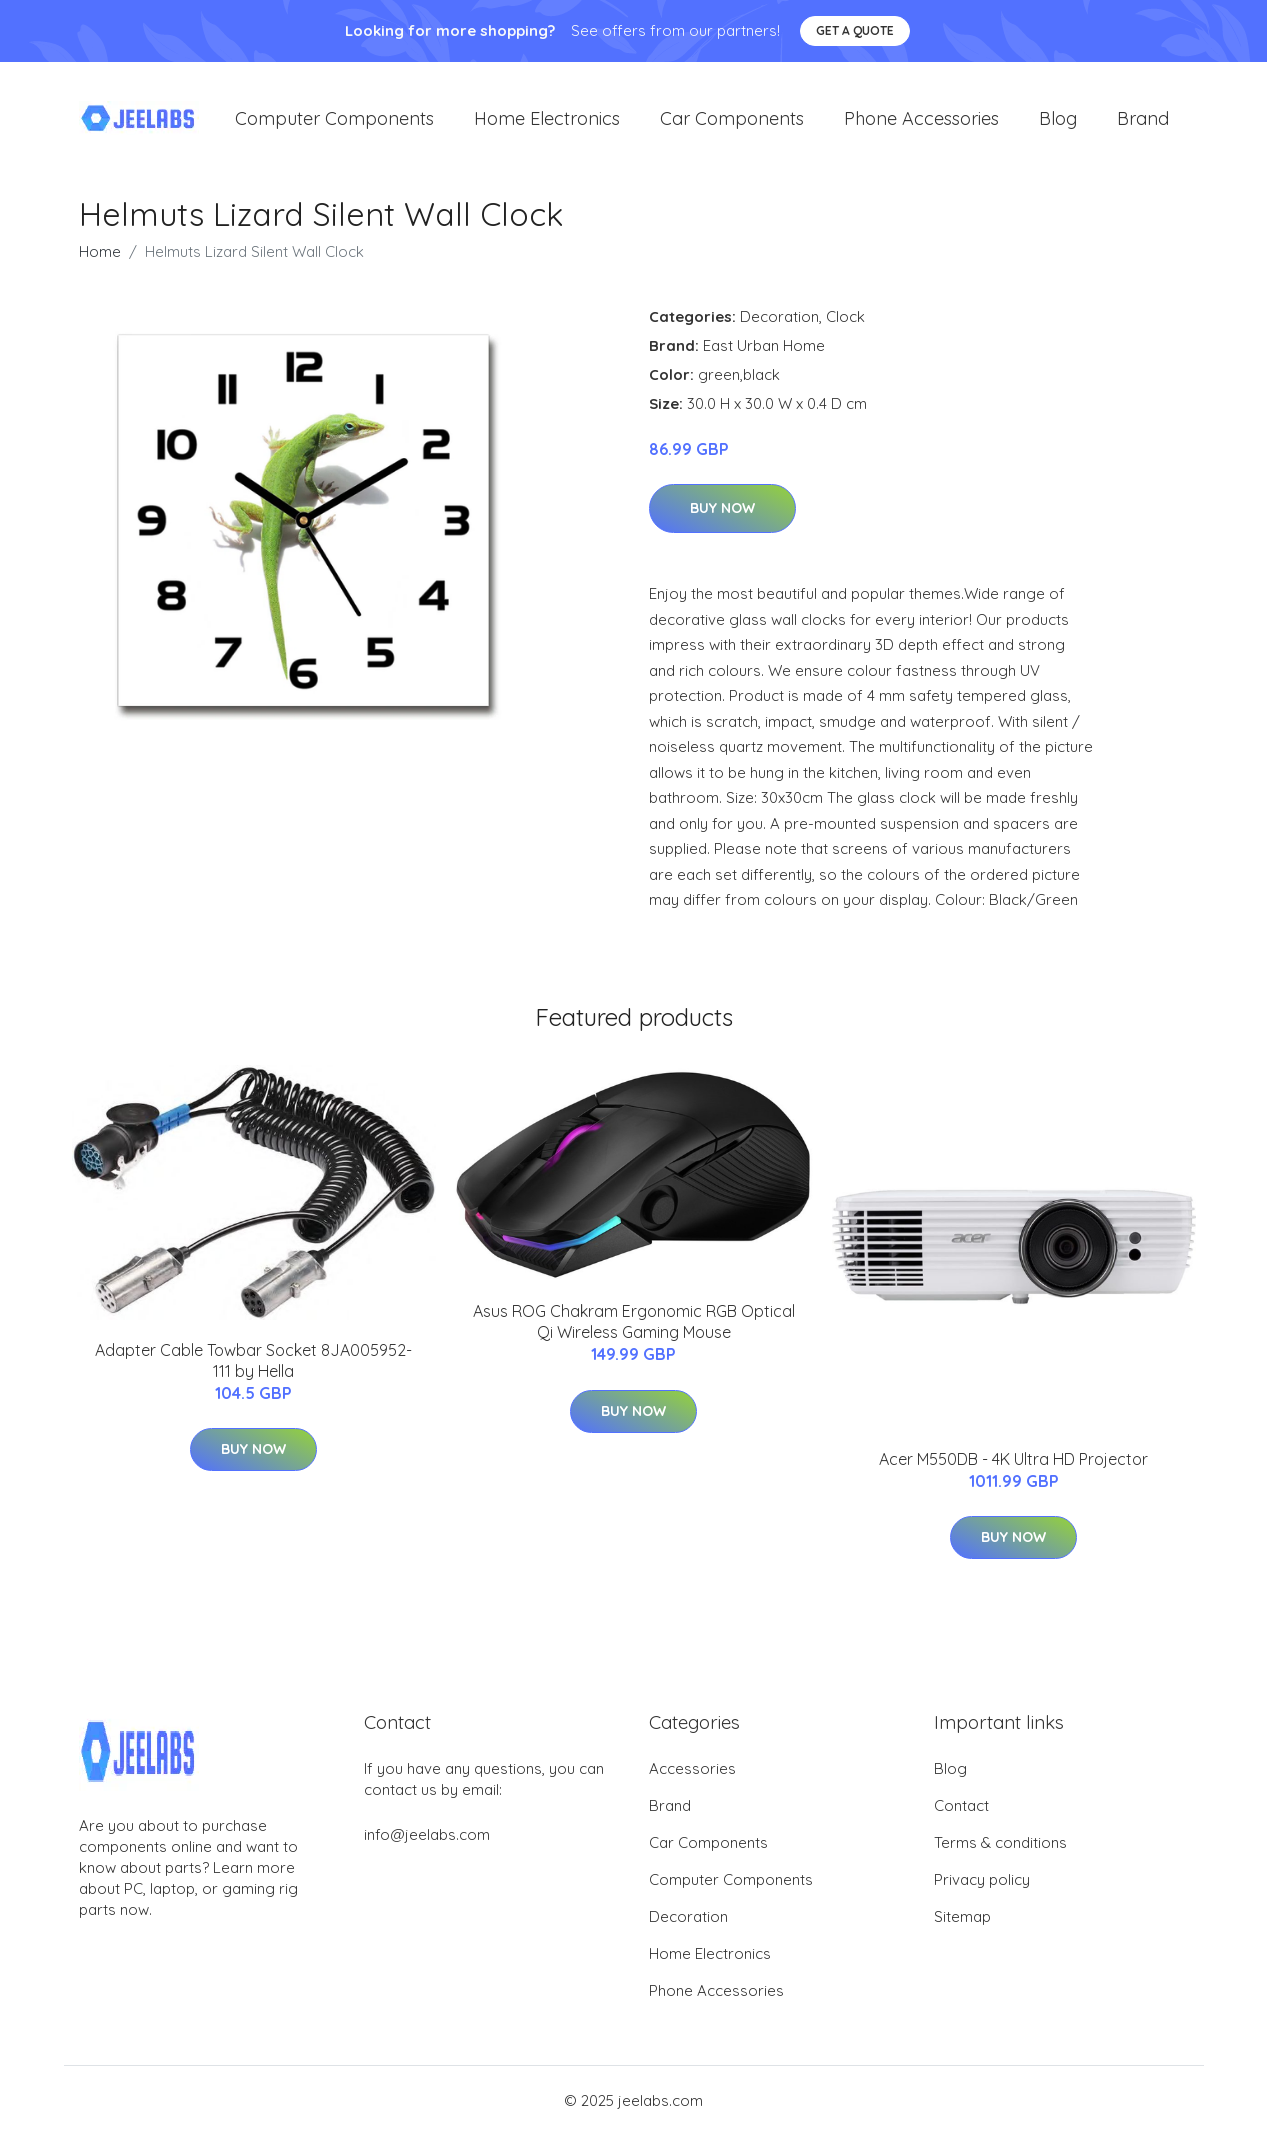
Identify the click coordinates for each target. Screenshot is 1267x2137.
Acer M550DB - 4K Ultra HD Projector (1013, 1461)
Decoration (779, 318)
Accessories (692, 1770)
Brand (1143, 119)
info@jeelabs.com (427, 1836)
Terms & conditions (1000, 1844)
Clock (845, 318)
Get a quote (855, 30)
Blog (1058, 119)
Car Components (732, 119)
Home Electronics (547, 119)
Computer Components (334, 119)
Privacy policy (982, 1881)
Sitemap (962, 1918)
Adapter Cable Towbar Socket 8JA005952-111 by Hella (253, 1362)
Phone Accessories (921, 119)
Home (100, 253)
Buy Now (722, 511)
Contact (961, 1807)
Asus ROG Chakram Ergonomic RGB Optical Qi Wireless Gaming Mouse (634, 1323)
